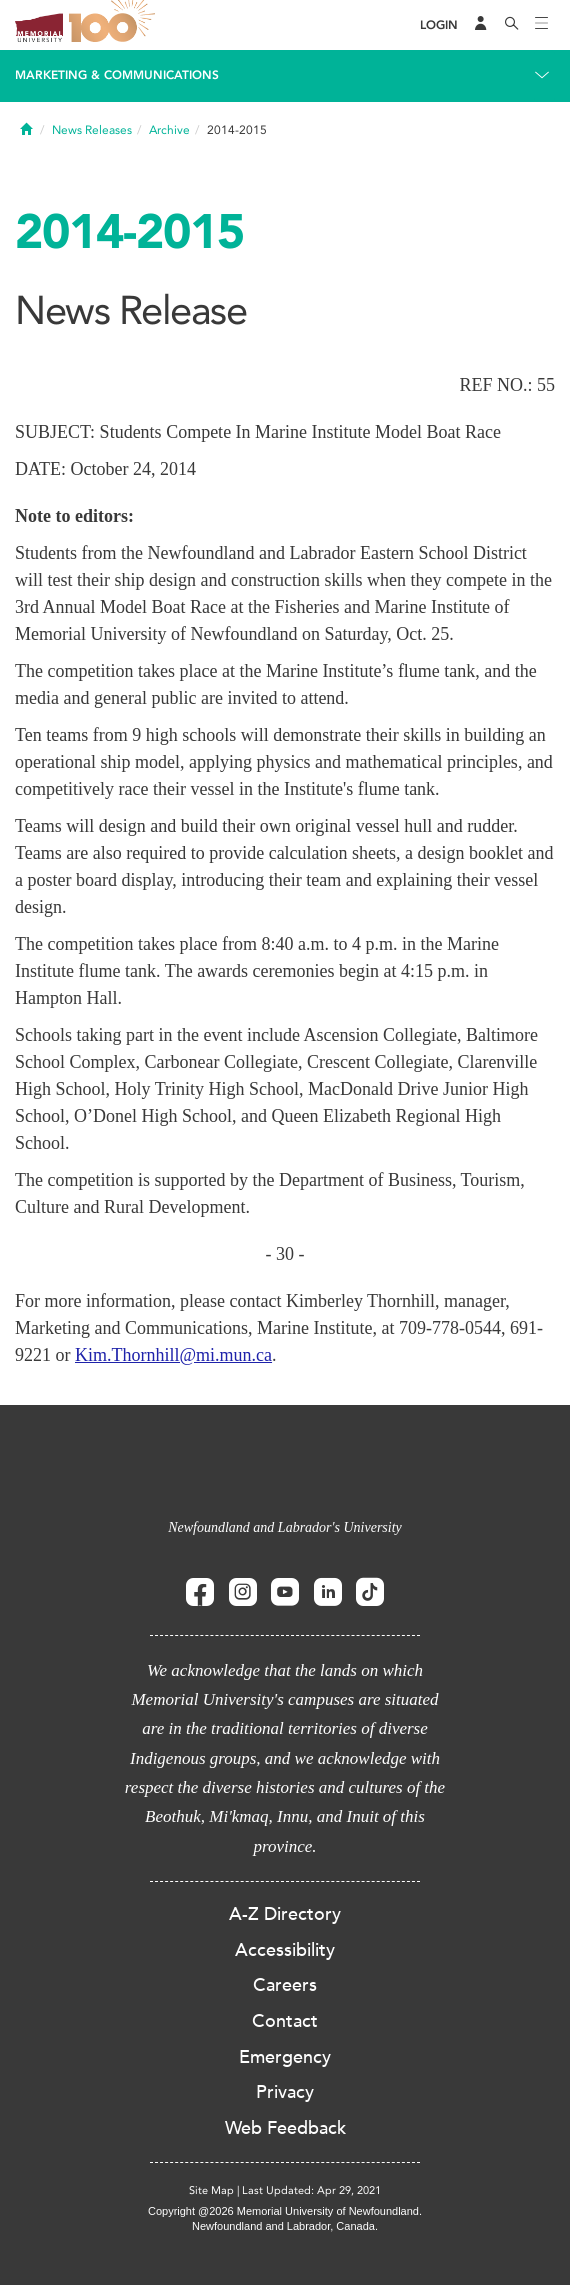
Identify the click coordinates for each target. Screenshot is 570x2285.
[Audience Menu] (481, 25)
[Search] (512, 25)
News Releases (92, 130)
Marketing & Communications (117, 75)
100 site (115, 25)
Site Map (211, 2190)
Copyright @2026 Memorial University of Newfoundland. (285, 2211)
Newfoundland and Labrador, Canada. (285, 2226)
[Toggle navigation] (542, 25)
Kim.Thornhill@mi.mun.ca (173, 1355)
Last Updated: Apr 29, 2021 (311, 2190)
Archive (169, 130)
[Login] (439, 25)
